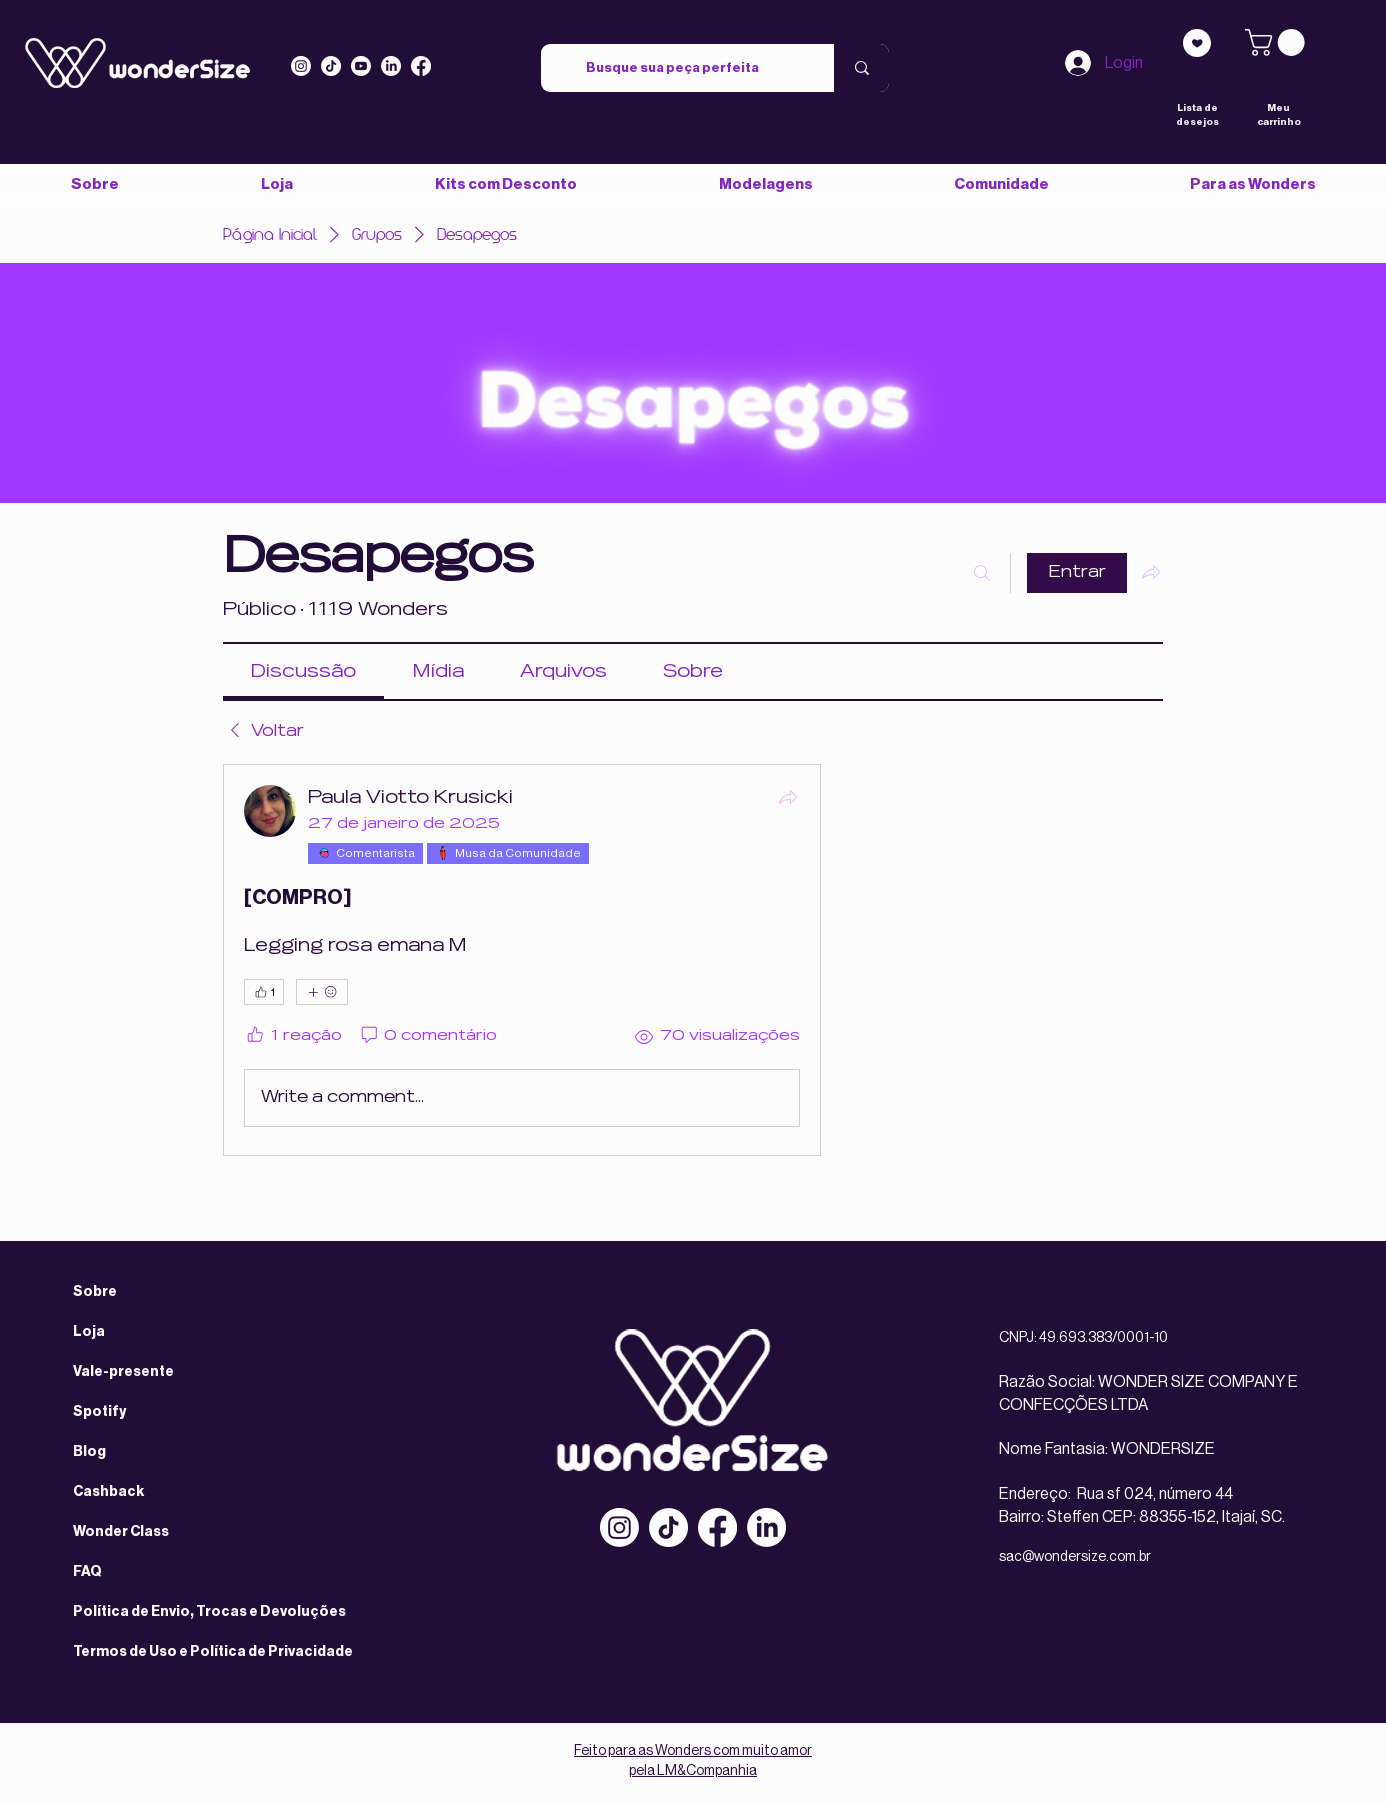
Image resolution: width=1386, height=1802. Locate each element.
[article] (522, 960)
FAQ (87, 1572)
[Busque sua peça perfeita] (672, 68)
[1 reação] (293, 1036)
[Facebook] (717, 1527)
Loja (89, 1332)
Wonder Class (121, 1532)
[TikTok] (668, 1527)
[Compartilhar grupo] (1151, 572)
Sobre (95, 1292)
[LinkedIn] (391, 66)
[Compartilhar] (788, 797)
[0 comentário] (428, 1036)
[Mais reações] (322, 992)
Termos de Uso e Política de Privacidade (213, 1652)
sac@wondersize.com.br (1075, 1557)
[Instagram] (301, 66)
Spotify (99, 1412)
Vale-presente (123, 1372)
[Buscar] (982, 573)
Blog (89, 1452)
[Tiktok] (331, 66)
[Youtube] (361, 66)
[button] (1001, 184)
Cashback (108, 1492)
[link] (1278, 42)
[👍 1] (264, 992)
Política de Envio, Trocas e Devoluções (209, 1612)
